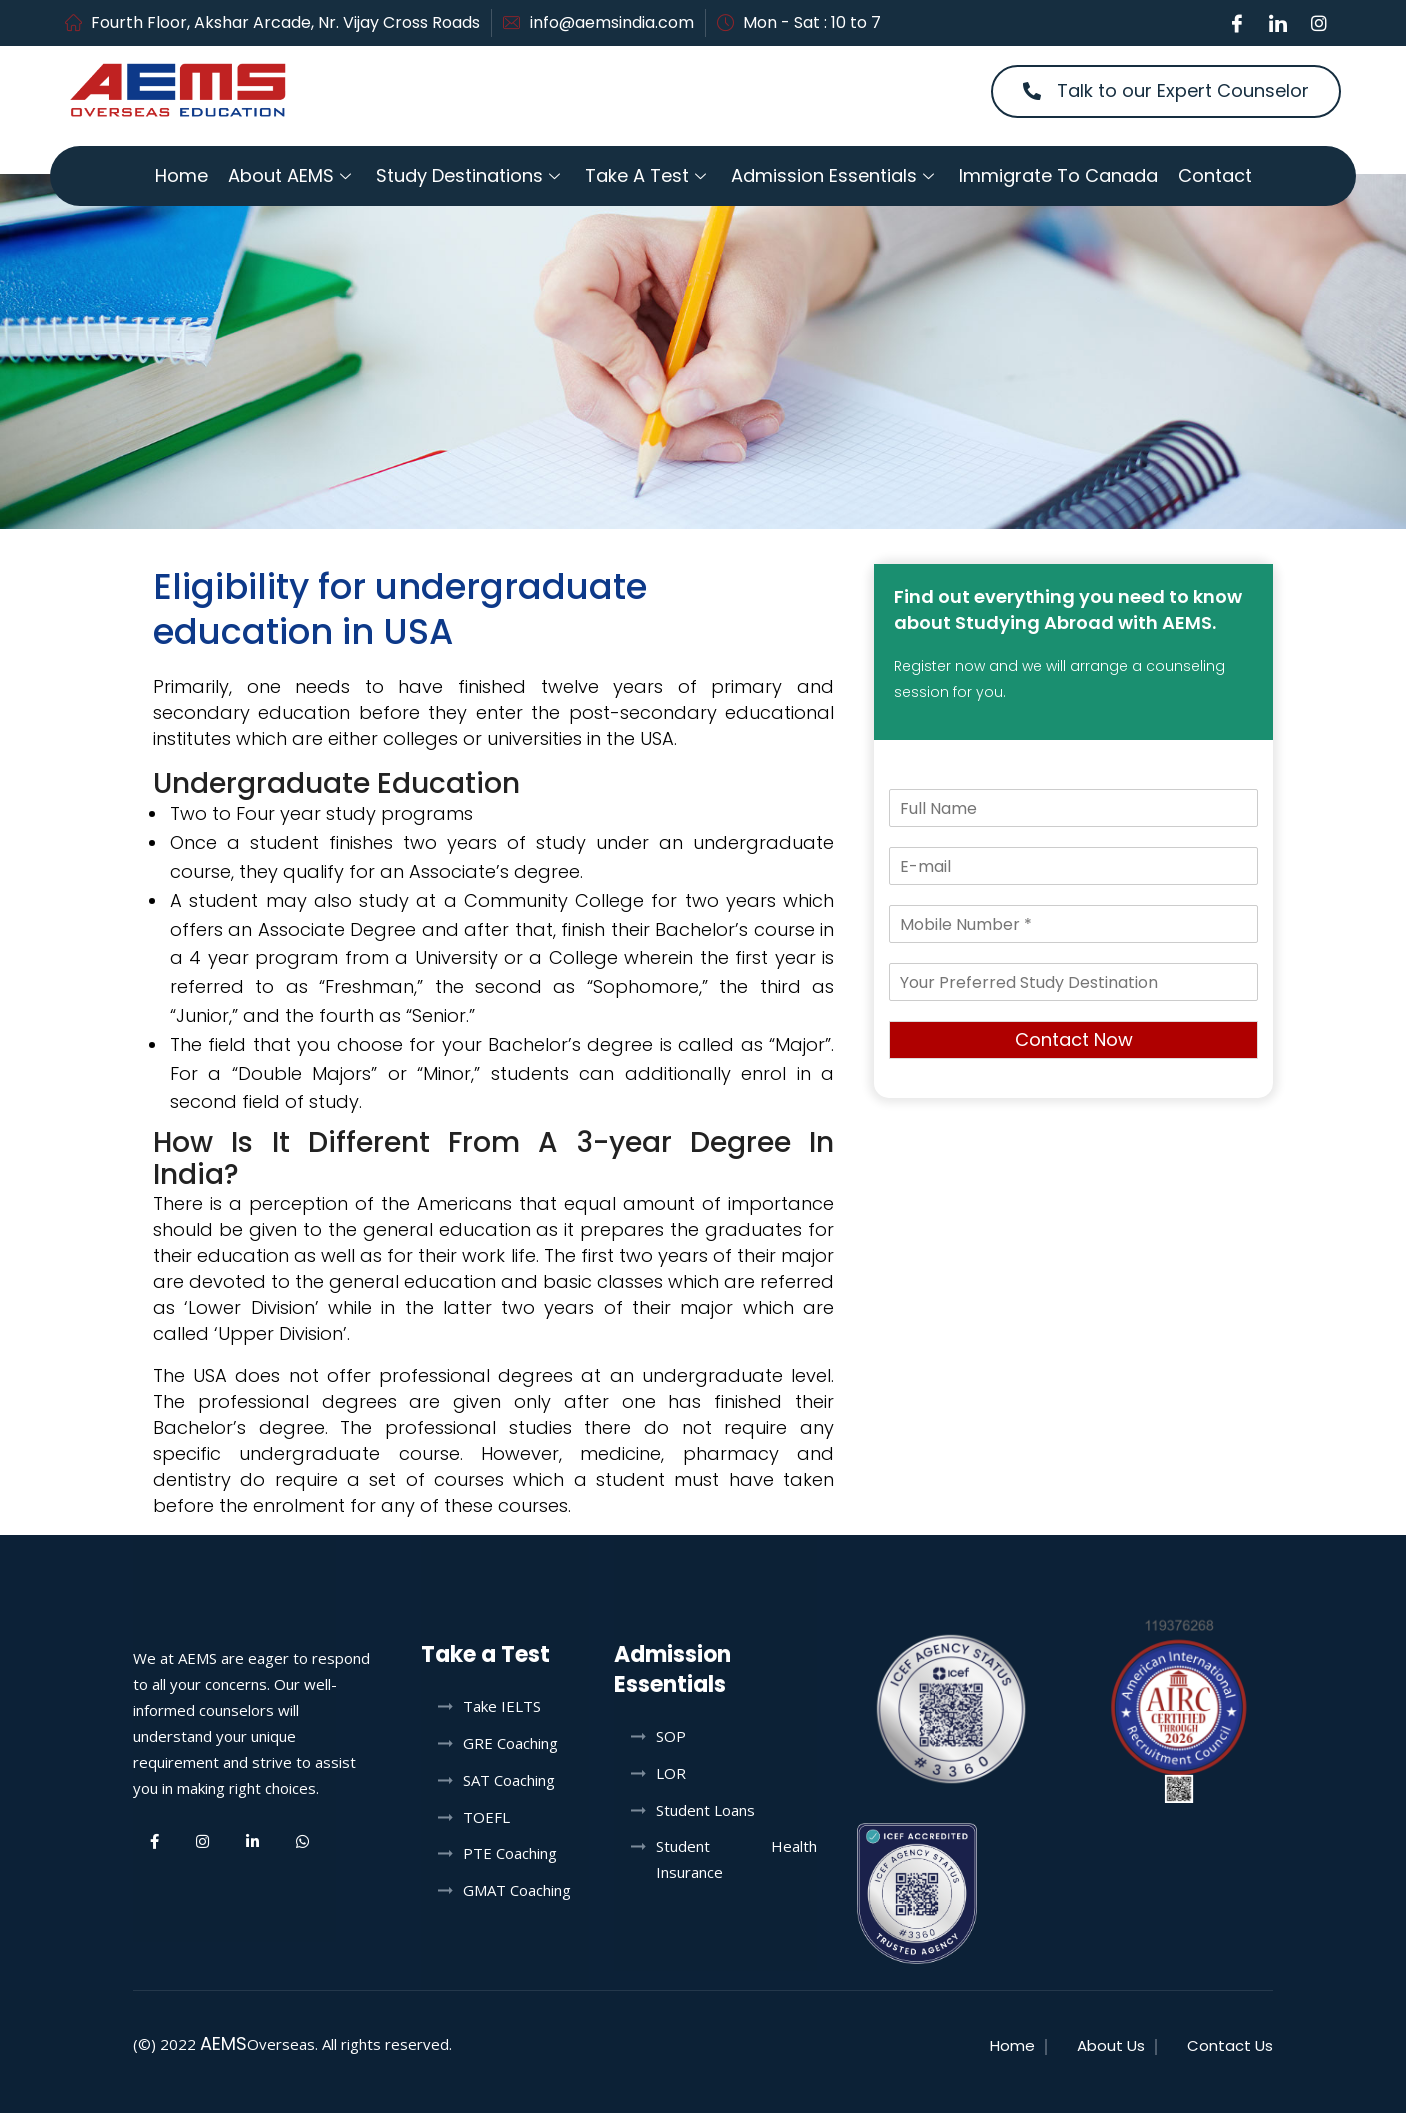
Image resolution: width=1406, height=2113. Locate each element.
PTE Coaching (510, 1853)
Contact (1215, 175)
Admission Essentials (835, 175)
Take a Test (648, 175)
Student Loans (705, 1810)
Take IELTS (502, 1706)
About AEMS (292, 175)
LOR (671, 1773)
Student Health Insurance (736, 1859)
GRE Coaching (510, 1743)
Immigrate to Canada (1058, 175)
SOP (671, 1736)
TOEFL (486, 1817)
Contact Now (1074, 1039)
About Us (1111, 2045)
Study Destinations (470, 175)
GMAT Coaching (517, 1890)
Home (181, 175)
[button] (1166, 91)
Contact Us (1230, 2045)
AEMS (223, 2043)
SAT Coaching (509, 1780)
